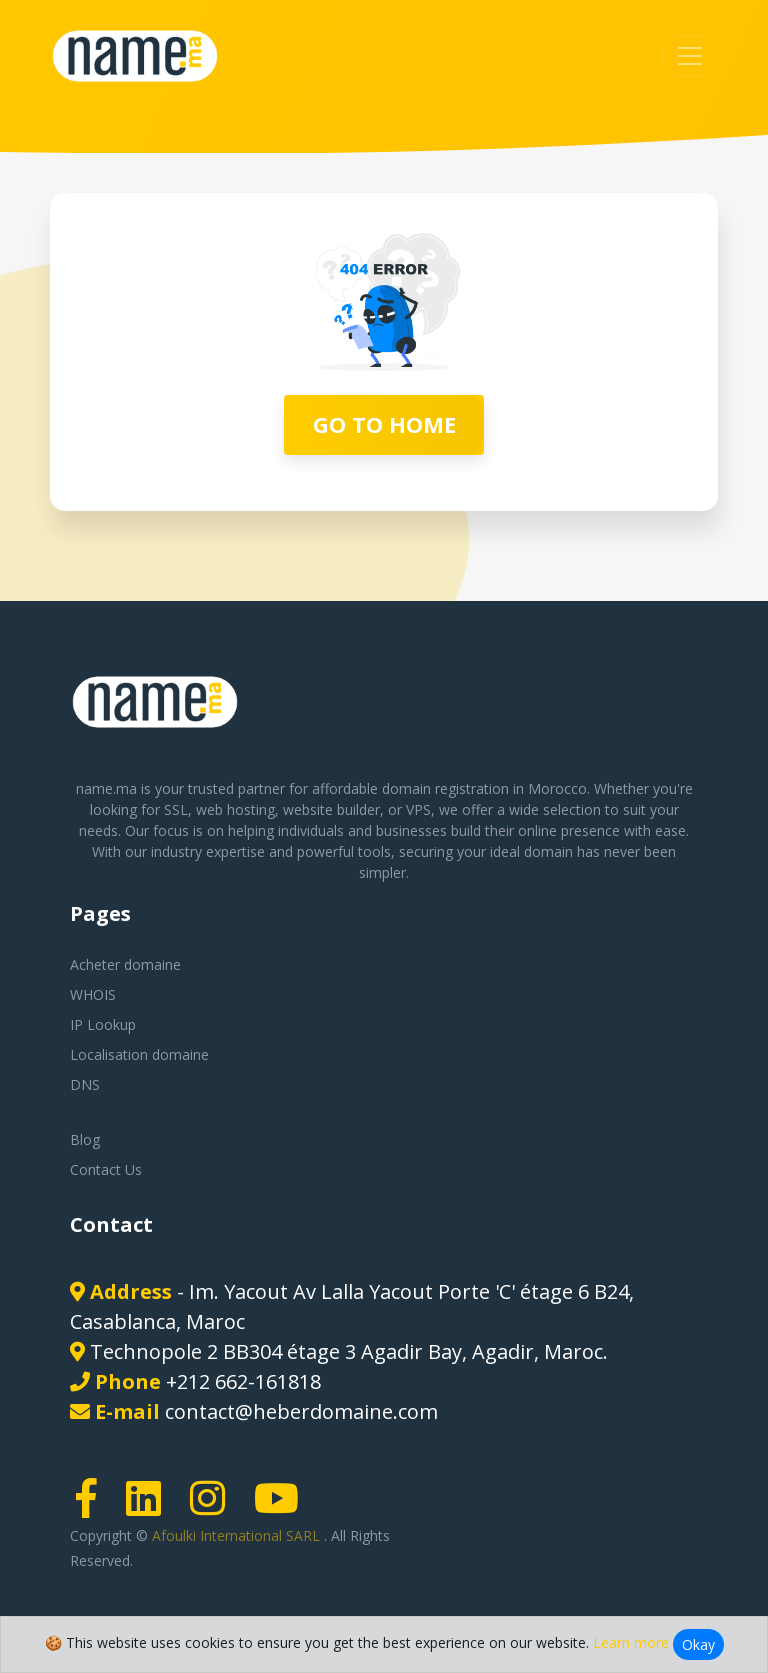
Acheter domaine (125, 964)
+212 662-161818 (243, 1381)
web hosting (235, 809)
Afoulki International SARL (238, 1535)
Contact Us (106, 1169)
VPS (418, 809)
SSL (176, 809)
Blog (85, 1139)
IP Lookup (103, 1024)
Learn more (631, 1642)
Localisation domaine (139, 1054)
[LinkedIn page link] (150, 1507)
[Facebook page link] (93, 1507)
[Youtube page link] (283, 1507)
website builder (331, 809)
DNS (85, 1084)
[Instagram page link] (214, 1507)
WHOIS (93, 994)
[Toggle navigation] (690, 56)
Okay (698, 1644)
